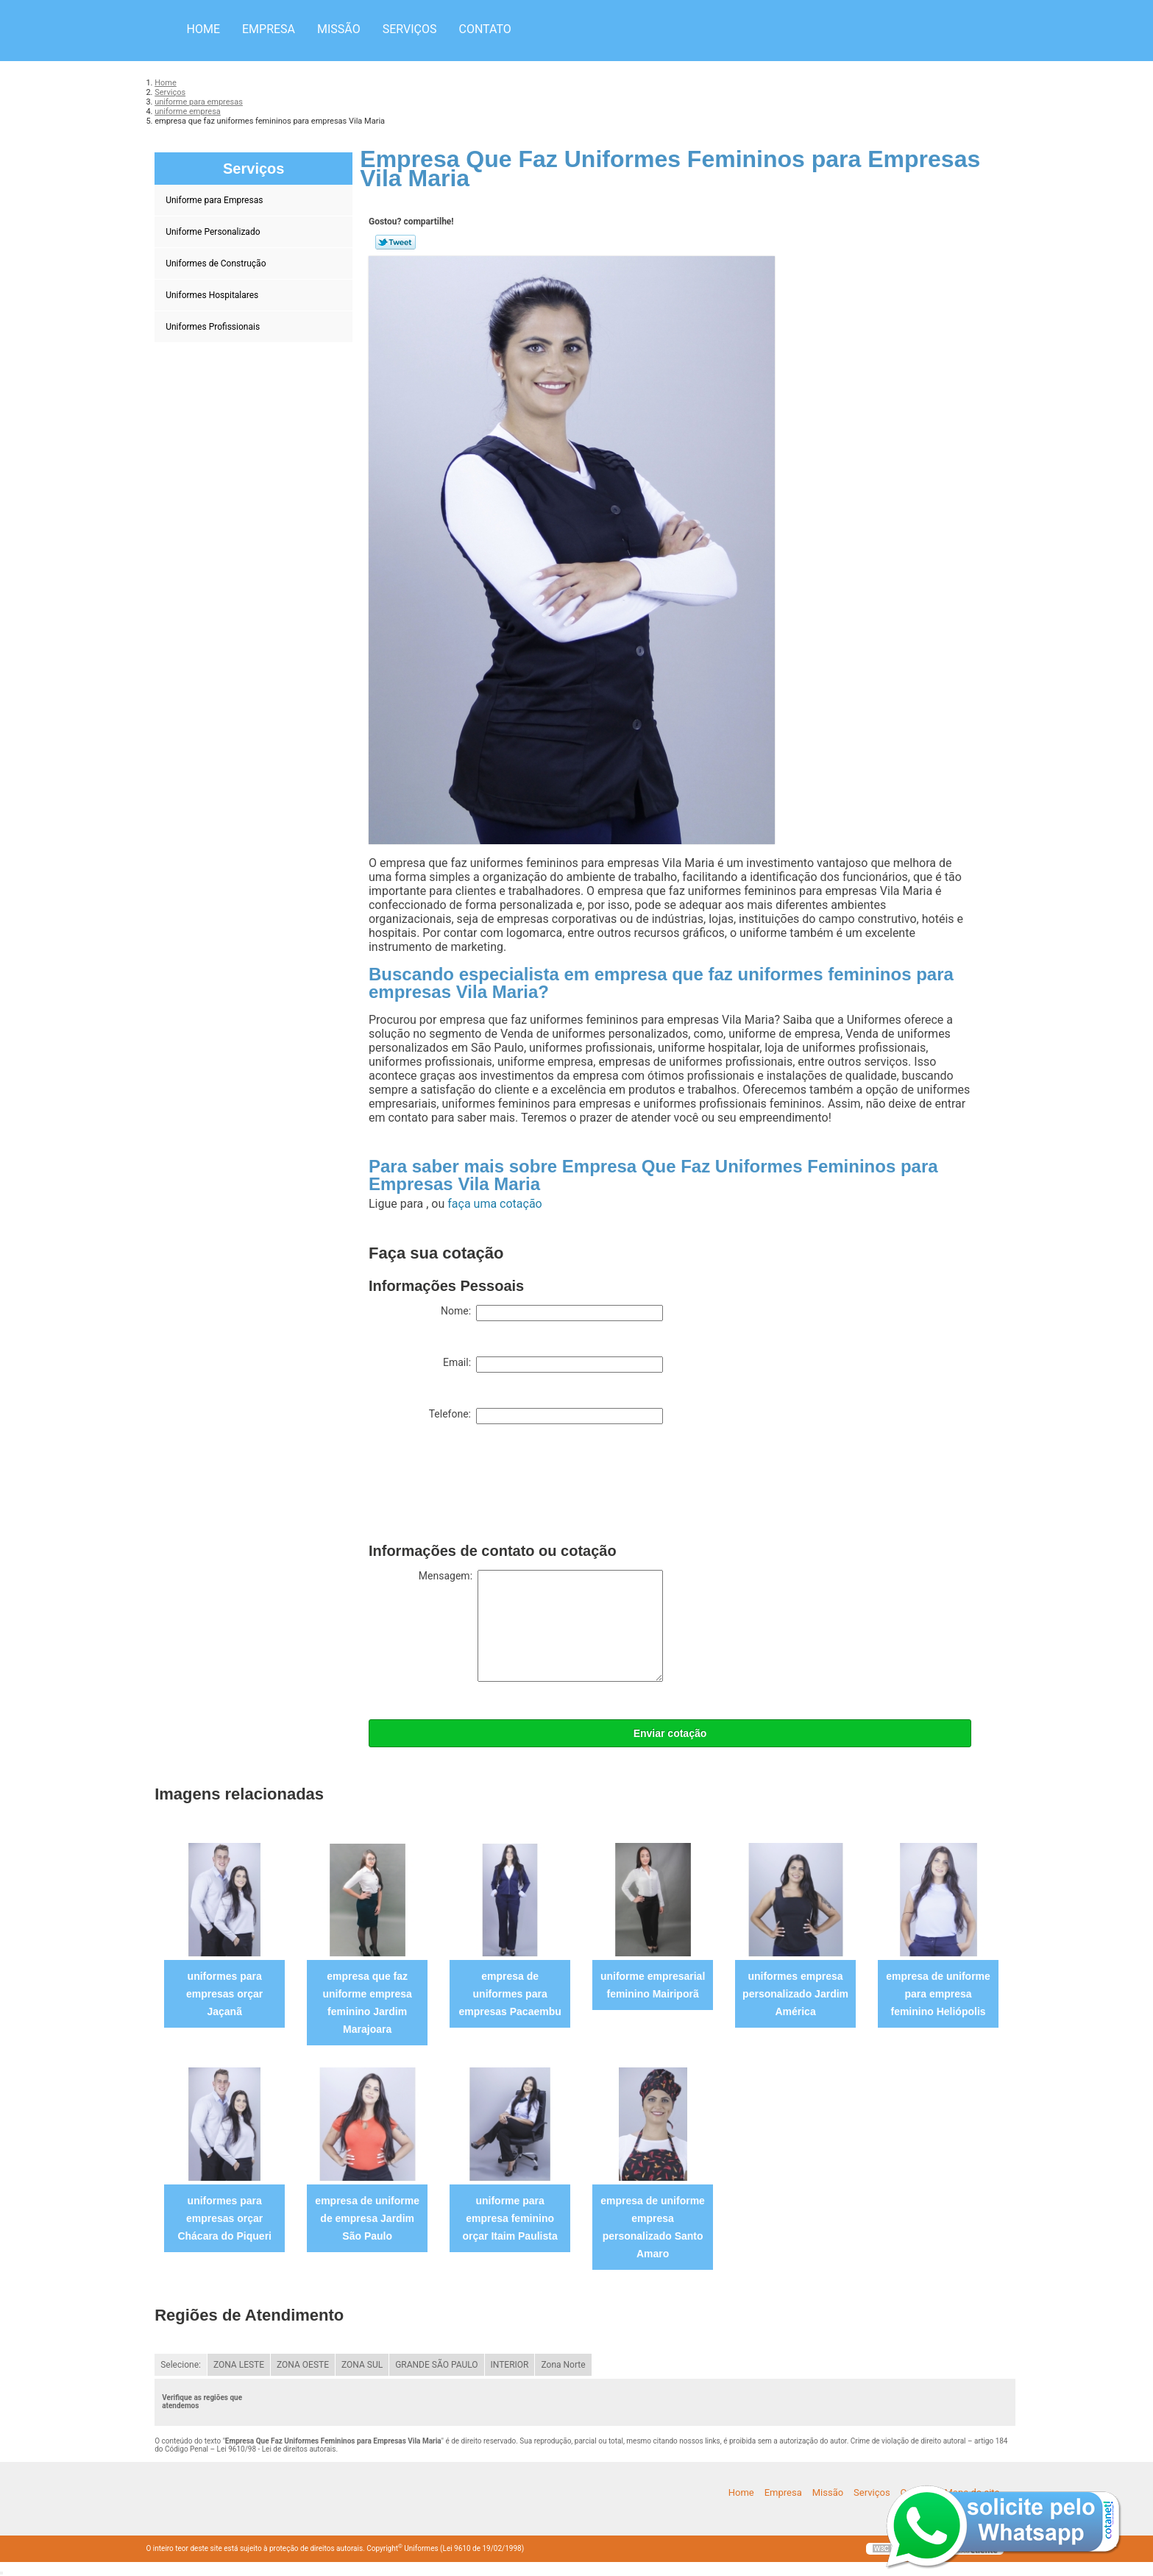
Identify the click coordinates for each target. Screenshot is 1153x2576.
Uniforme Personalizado (214, 232)
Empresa (268, 29)
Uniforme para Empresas (215, 200)
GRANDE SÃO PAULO (436, 2365)
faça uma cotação (494, 1204)
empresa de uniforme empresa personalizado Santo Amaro (652, 2227)
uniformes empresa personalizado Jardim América (795, 1993)
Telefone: (546, 1416)
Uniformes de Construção (217, 263)
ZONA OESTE (303, 2365)
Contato (484, 29)
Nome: (552, 1313)
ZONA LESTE (238, 2365)
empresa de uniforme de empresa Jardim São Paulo (367, 2218)
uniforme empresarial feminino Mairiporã (652, 1985)
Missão (339, 29)
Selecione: (180, 2365)
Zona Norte (563, 2365)
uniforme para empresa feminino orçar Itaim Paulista (510, 2218)
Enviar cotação (670, 1733)
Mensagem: (541, 1626)
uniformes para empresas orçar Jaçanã (224, 1993)
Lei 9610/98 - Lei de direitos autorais (276, 2449)
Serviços (410, 29)
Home (203, 29)
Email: (553, 1364)
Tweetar (395, 242)
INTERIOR (510, 2365)
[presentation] (480, 1486)
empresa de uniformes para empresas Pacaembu (509, 1993)
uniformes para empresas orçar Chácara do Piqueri (224, 2218)
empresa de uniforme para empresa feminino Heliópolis (938, 1993)
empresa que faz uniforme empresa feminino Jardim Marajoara (366, 2002)
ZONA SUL (362, 2365)
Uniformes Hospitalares (213, 295)
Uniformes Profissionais (214, 327)
